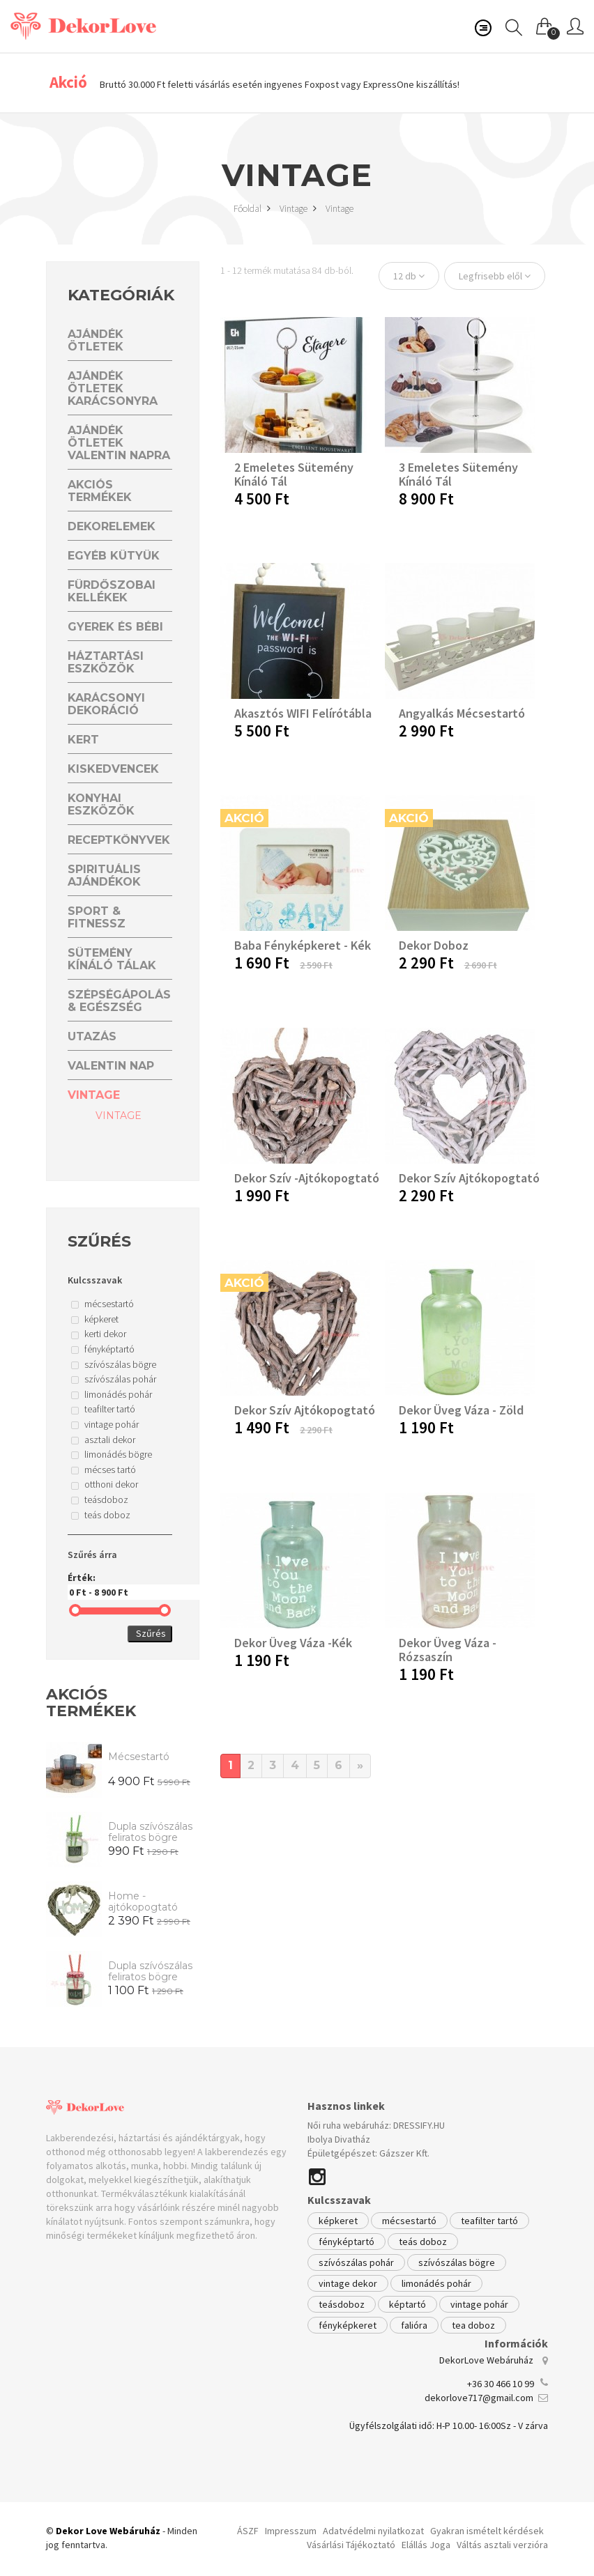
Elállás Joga (426, 2544)
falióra (414, 2325)
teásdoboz (342, 2304)
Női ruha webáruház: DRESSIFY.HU (376, 2125)
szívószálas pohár (356, 2262)
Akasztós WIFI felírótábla (303, 713)
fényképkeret (347, 2325)
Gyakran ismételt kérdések (487, 2530)
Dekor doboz (434, 945)
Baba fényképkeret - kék (302, 945)
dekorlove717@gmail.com (479, 2397)
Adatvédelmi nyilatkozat (373, 2530)
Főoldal (252, 208)
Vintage (298, 208)
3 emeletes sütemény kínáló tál (458, 474)
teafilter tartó (489, 2220)
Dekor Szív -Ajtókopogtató (306, 1178)
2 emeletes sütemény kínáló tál (293, 474)
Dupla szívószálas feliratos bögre (150, 1832)
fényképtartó (346, 2241)
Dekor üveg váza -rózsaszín (447, 1650)
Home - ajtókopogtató (143, 1901)
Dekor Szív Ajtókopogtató (469, 1178)
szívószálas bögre (456, 2262)
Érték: (120, 1585)
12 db (409, 276)
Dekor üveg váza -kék (293, 1643)
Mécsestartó (138, 1756)
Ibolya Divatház (338, 2139)
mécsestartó (409, 2220)
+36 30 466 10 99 (500, 2383)
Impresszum (291, 2530)
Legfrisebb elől (495, 276)
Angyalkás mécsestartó (462, 713)
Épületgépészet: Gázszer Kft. (368, 2153)
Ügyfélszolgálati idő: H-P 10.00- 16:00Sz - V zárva (448, 2425)
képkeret (338, 2220)
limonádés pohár (436, 2283)
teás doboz (423, 2241)
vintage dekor (348, 2283)
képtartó (407, 2304)
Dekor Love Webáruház (108, 2530)
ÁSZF (248, 2530)
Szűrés (151, 1633)
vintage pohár (479, 2304)
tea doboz (473, 2325)
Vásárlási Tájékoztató (351, 2544)
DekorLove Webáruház (486, 2360)
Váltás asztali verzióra (502, 2544)
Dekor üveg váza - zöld (461, 1410)
